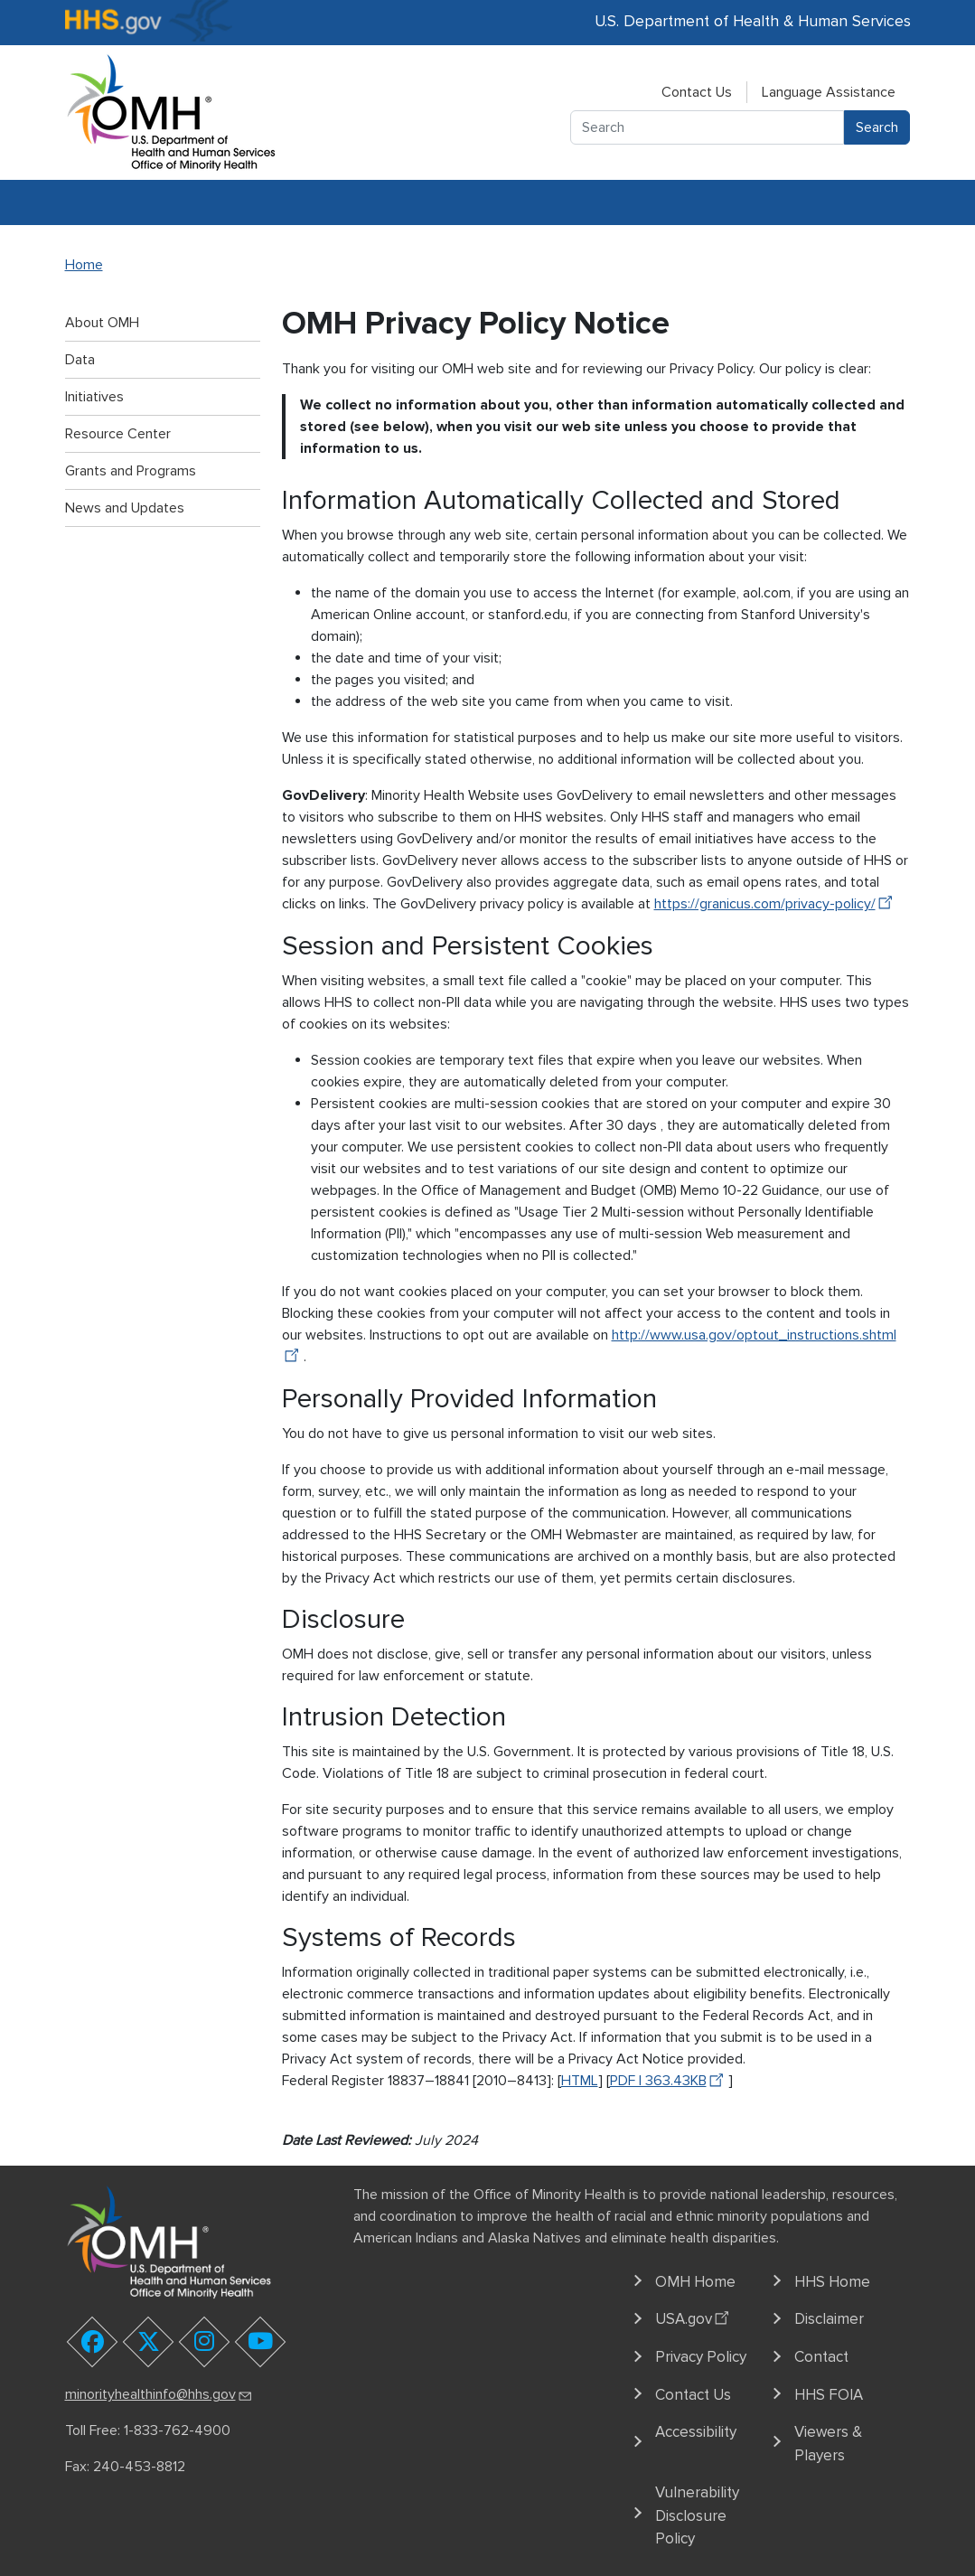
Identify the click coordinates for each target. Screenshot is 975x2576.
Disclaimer (829, 2318)
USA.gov (694, 2316)
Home (84, 265)
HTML (579, 2081)
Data (80, 360)
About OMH (102, 323)
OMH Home (695, 2281)
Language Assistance (828, 92)
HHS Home (832, 2281)
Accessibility (695, 2431)
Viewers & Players (828, 2443)
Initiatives (94, 397)
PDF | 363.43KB (669, 2081)
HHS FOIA (828, 2394)
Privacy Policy (700, 2356)
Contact (821, 2356)
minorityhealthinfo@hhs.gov (159, 2394)
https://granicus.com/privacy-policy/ (775, 904)
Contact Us (696, 92)
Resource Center (118, 434)
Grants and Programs (130, 471)
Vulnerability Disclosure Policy (697, 2515)
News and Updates (124, 508)
